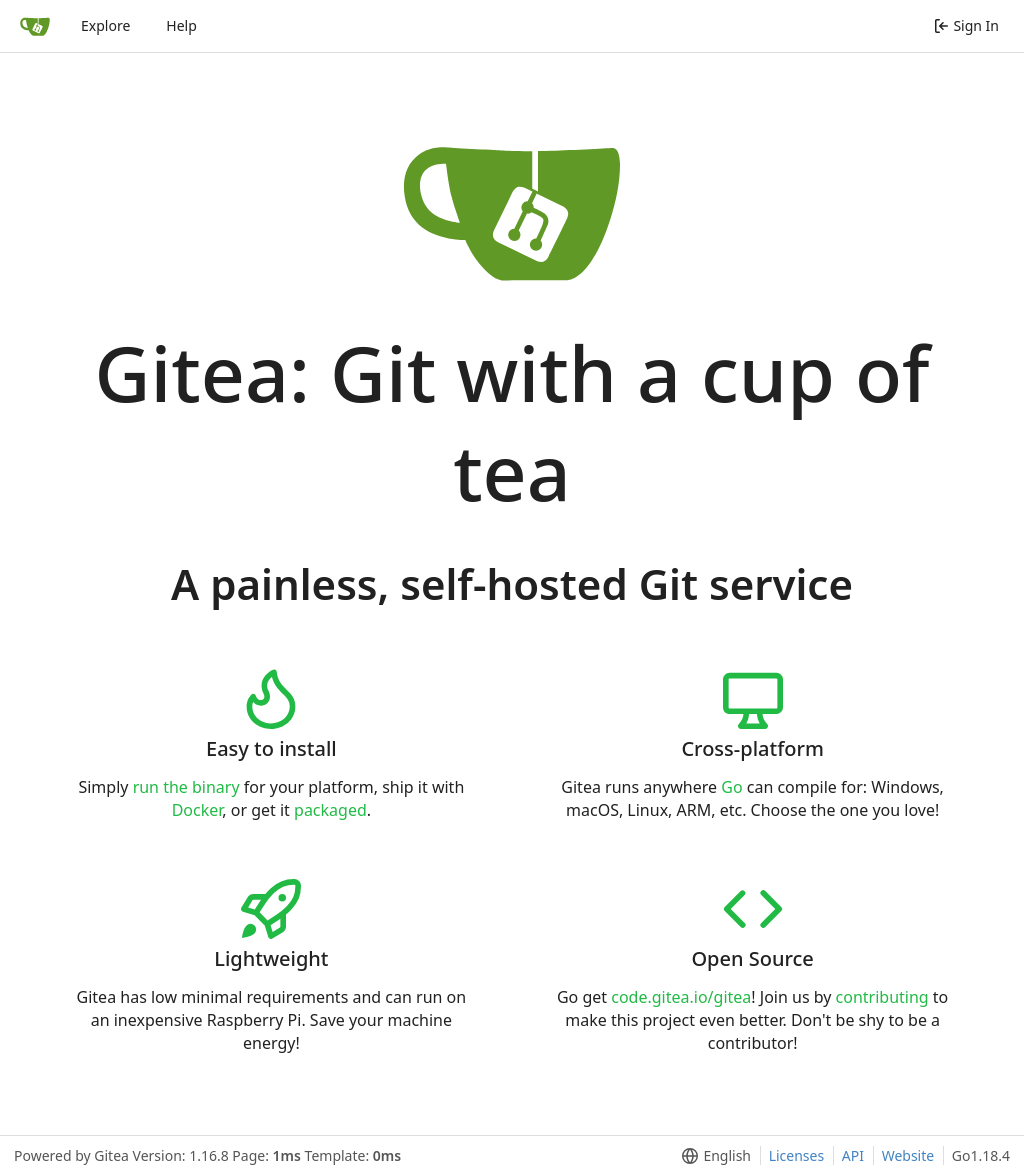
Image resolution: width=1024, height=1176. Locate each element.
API (853, 1155)
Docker (197, 810)
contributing (882, 997)
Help (181, 25)
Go (731, 787)
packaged (330, 810)
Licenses (797, 1155)
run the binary (186, 787)
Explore (105, 25)
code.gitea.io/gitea (681, 997)
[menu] (712, 1156)
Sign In (966, 25)
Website (908, 1155)
